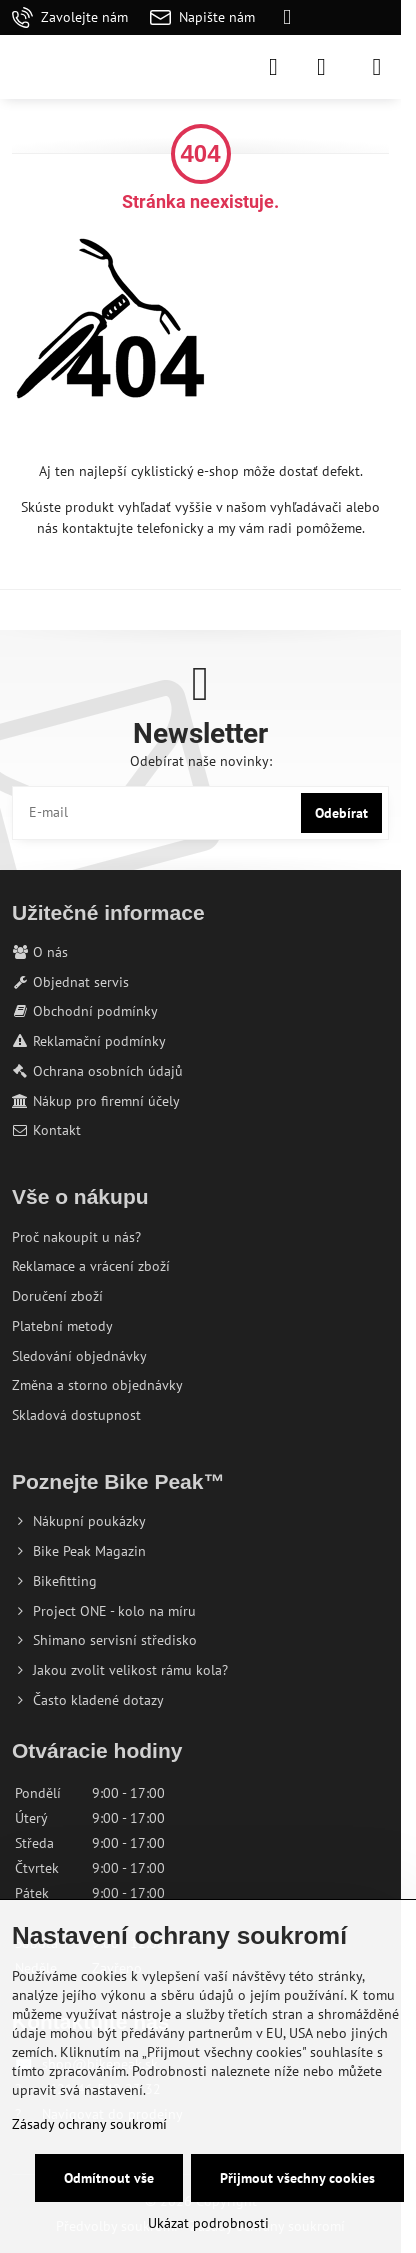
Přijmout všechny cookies (297, 2178)
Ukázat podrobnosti (208, 2223)
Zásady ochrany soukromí (89, 2124)
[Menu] (377, 67)
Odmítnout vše (109, 2178)
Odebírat (341, 813)
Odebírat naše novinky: (201, 761)
